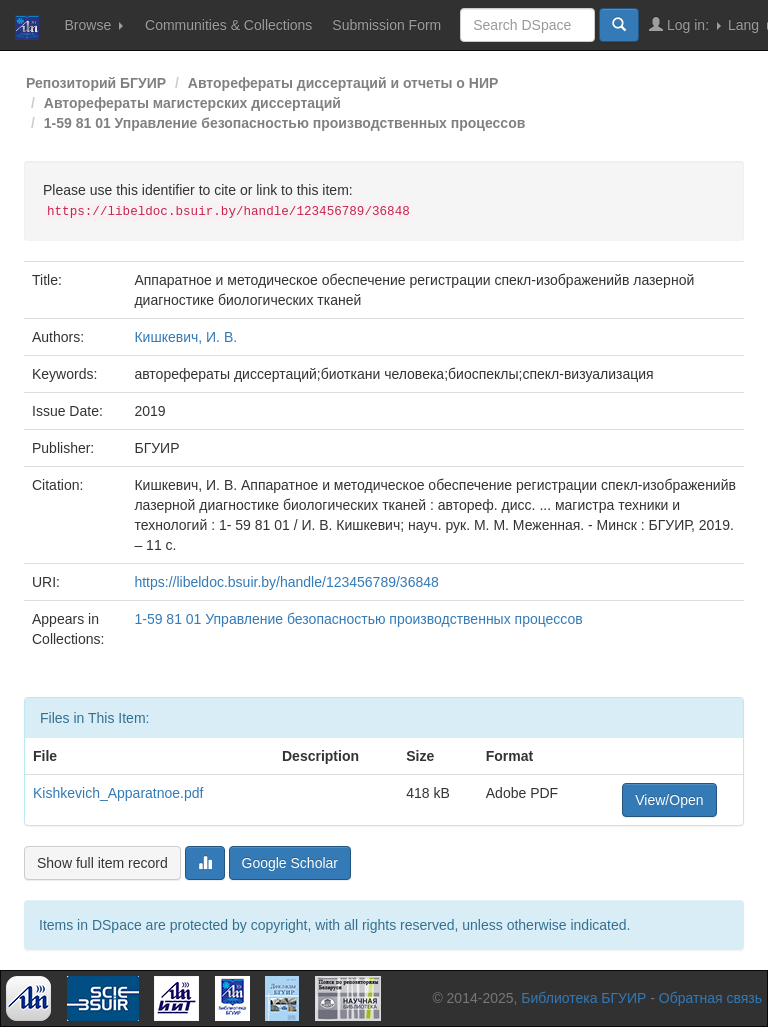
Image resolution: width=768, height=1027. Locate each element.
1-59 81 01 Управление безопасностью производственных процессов (285, 123)
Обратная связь (710, 998)
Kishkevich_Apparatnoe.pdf (118, 793)
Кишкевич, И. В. (185, 337)
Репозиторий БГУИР (96, 83)
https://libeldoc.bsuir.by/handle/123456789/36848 (286, 582)
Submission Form (386, 25)
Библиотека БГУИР (583, 998)
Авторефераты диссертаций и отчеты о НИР (343, 83)
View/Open (669, 800)
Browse (93, 25)
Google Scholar (290, 863)
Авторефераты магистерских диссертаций (192, 103)
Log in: (685, 24)
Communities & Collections (228, 25)
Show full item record (102, 863)
